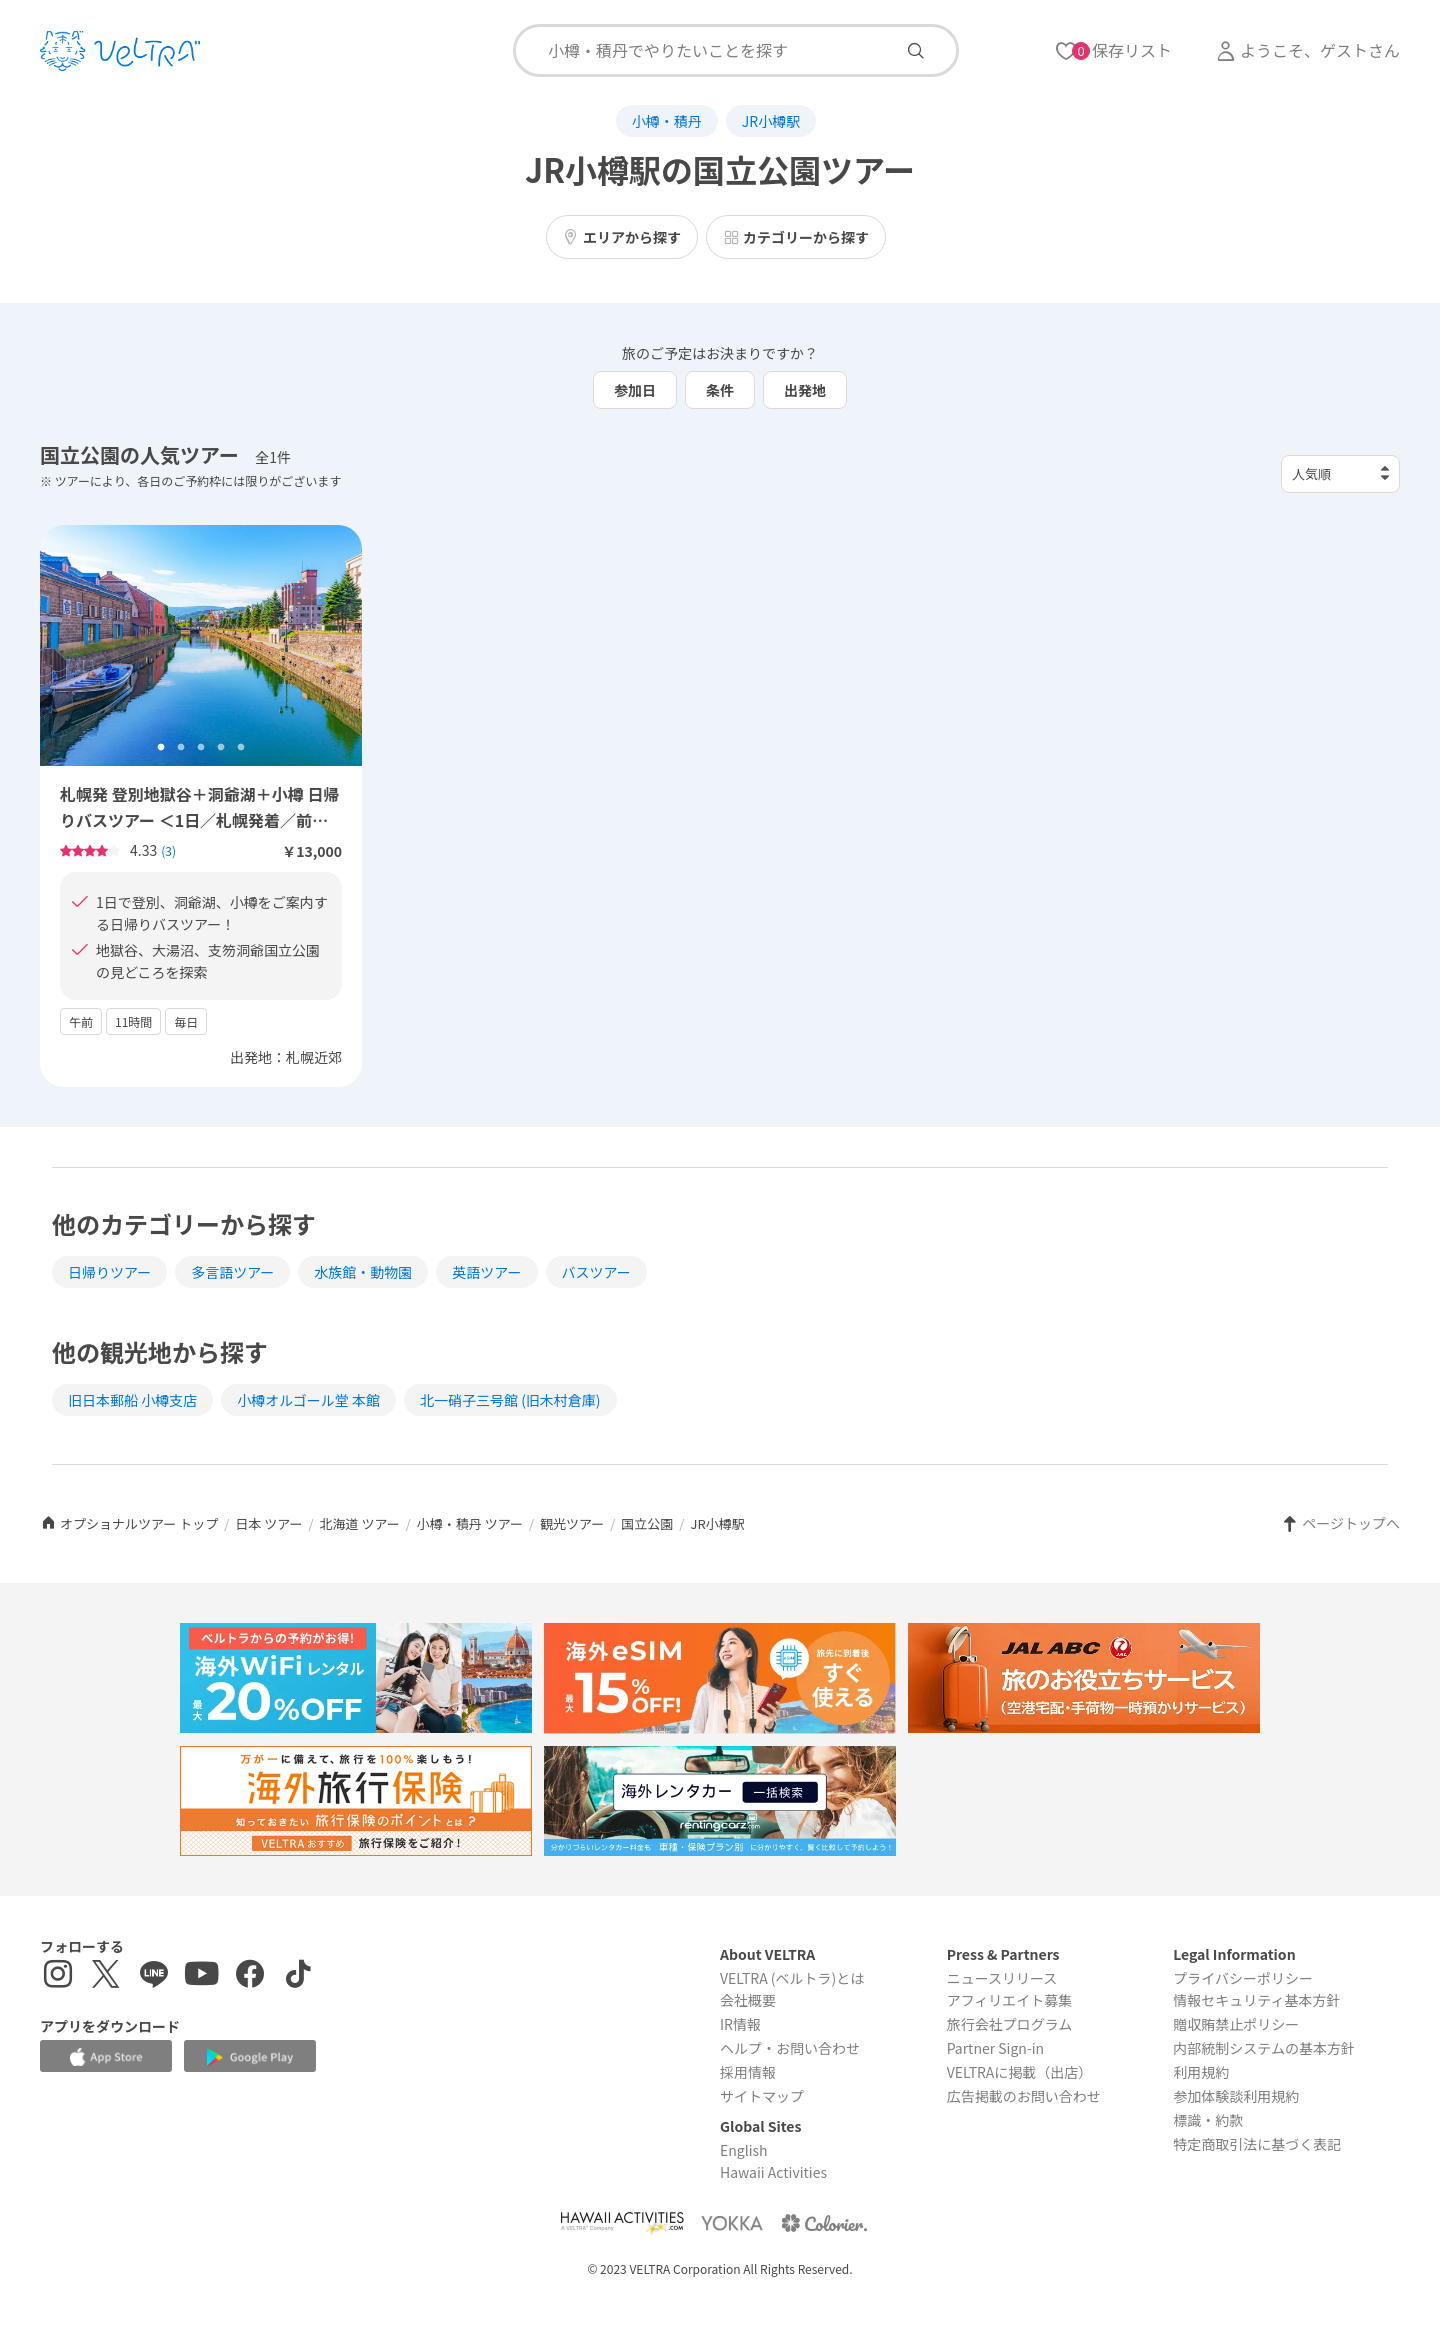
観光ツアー (572, 1523)
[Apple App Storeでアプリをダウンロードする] (106, 2057)
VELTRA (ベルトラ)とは (792, 1978)
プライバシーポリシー (1243, 1978)
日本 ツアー (268, 1523)
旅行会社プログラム (1010, 2024)
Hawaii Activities (773, 2172)
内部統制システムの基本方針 (1264, 2048)
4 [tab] (221, 748)
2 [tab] (181, 748)
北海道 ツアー (360, 1523)
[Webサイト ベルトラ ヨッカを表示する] (732, 2222)
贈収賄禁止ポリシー (1236, 2024)
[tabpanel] (201, 646)
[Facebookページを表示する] (250, 1976)
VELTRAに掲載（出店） (1020, 2072)
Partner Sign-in (996, 2048)
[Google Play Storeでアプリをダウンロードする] (250, 2057)
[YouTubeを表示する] (202, 1976)
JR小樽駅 (771, 121)
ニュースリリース (1002, 1978)
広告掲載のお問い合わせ (1024, 2096)
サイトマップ (762, 2096)
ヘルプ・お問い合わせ (790, 2048)
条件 (720, 390)
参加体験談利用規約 (1236, 2096)
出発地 (805, 390)
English (744, 2150)
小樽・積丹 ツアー (470, 1523)
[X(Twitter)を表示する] (106, 1976)
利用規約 (1201, 2072)
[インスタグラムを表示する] (58, 1976)
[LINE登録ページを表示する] (154, 1976)
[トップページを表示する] (120, 51)
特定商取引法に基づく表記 (1257, 2144)
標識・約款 (1208, 2120)
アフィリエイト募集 (1010, 2000)
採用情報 (748, 2072)
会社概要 (748, 2000)
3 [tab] (201, 748)
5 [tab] (241, 748)
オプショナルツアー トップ (129, 1523)
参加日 (635, 390)
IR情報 (740, 2024)
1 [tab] (161, 748)
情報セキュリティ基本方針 (1256, 2000)
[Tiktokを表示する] (298, 1976)
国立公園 (647, 1523)
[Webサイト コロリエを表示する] (824, 2222)
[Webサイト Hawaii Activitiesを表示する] (622, 2222)
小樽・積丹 (667, 121)
